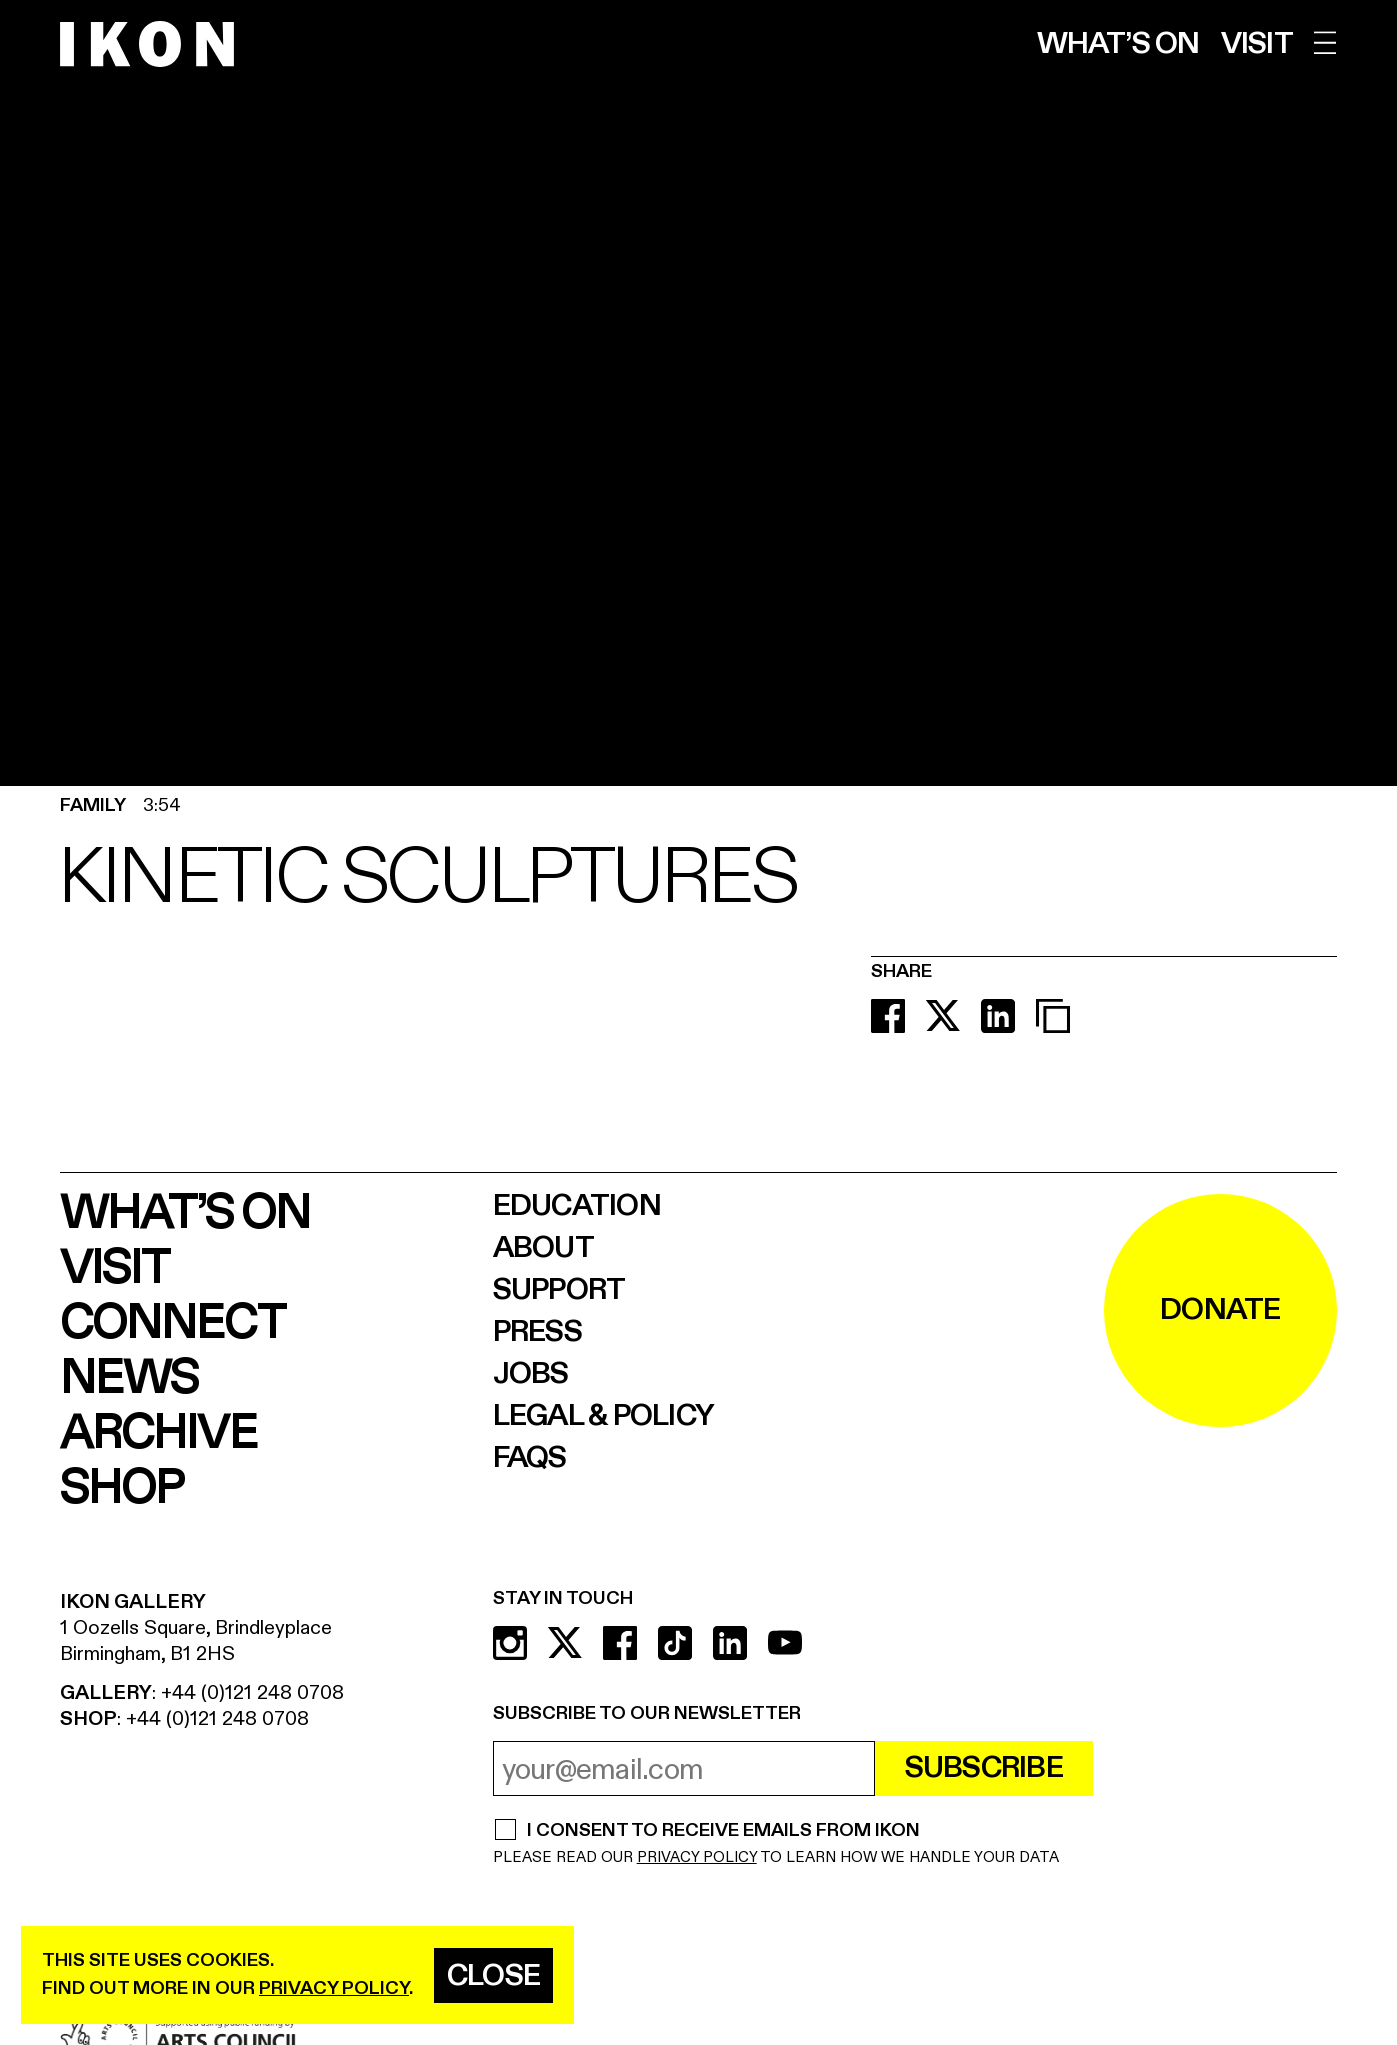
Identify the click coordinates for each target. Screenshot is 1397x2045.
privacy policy (334, 1988)
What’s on (1118, 44)
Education (577, 1206)
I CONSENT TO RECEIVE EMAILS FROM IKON (723, 1832)
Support (559, 1290)
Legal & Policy (604, 1416)
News (129, 1378)
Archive (158, 1433)
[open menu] (1325, 42)
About (543, 1248)
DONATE (1220, 1310)
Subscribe (984, 1768)
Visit (1257, 44)
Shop (121, 1488)
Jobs (531, 1374)
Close (493, 1976)
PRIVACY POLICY (697, 1857)
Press (537, 1332)
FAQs (530, 1458)
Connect (172, 1323)
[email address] (684, 1768)
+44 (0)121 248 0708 (252, 1692)
